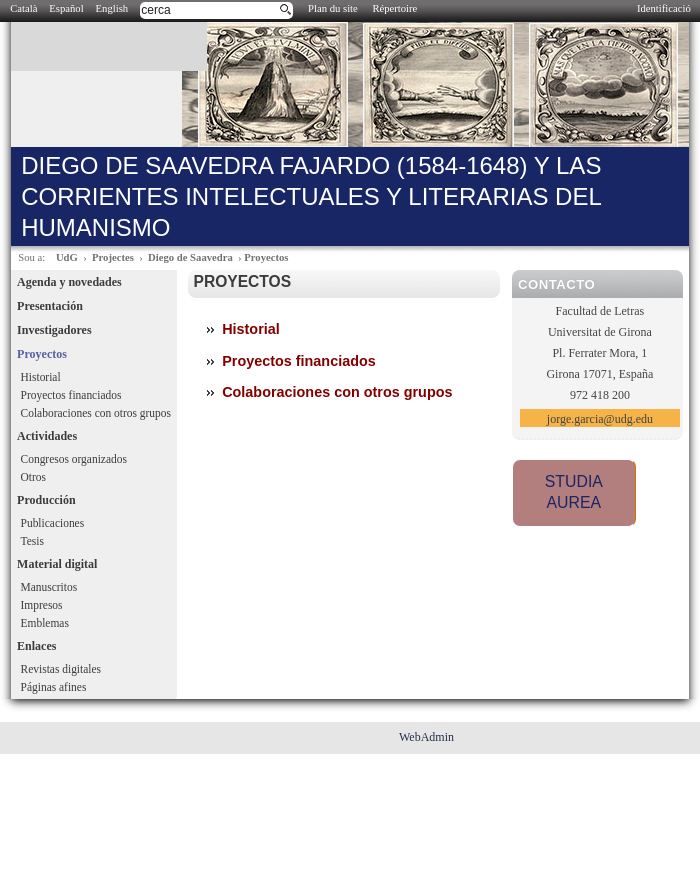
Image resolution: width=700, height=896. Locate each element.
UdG (67, 257)
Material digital (57, 564)
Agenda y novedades (69, 282)
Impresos (42, 605)
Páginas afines (54, 687)
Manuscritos (49, 587)
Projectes (113, 257)
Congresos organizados (74, 459)
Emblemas (45, 623)
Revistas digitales (61, 669)
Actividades (47, 436)
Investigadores (54, 330)
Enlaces (36, 646)
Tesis (32, 541)
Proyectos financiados (71, 395)
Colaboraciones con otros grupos (96, 413)
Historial (41, 377)
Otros (33, 477)
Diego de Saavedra (190, 257)
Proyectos (266, 257)
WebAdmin (426, 737)
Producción (46, 500)
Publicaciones (53, 523)
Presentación (50, 306)
